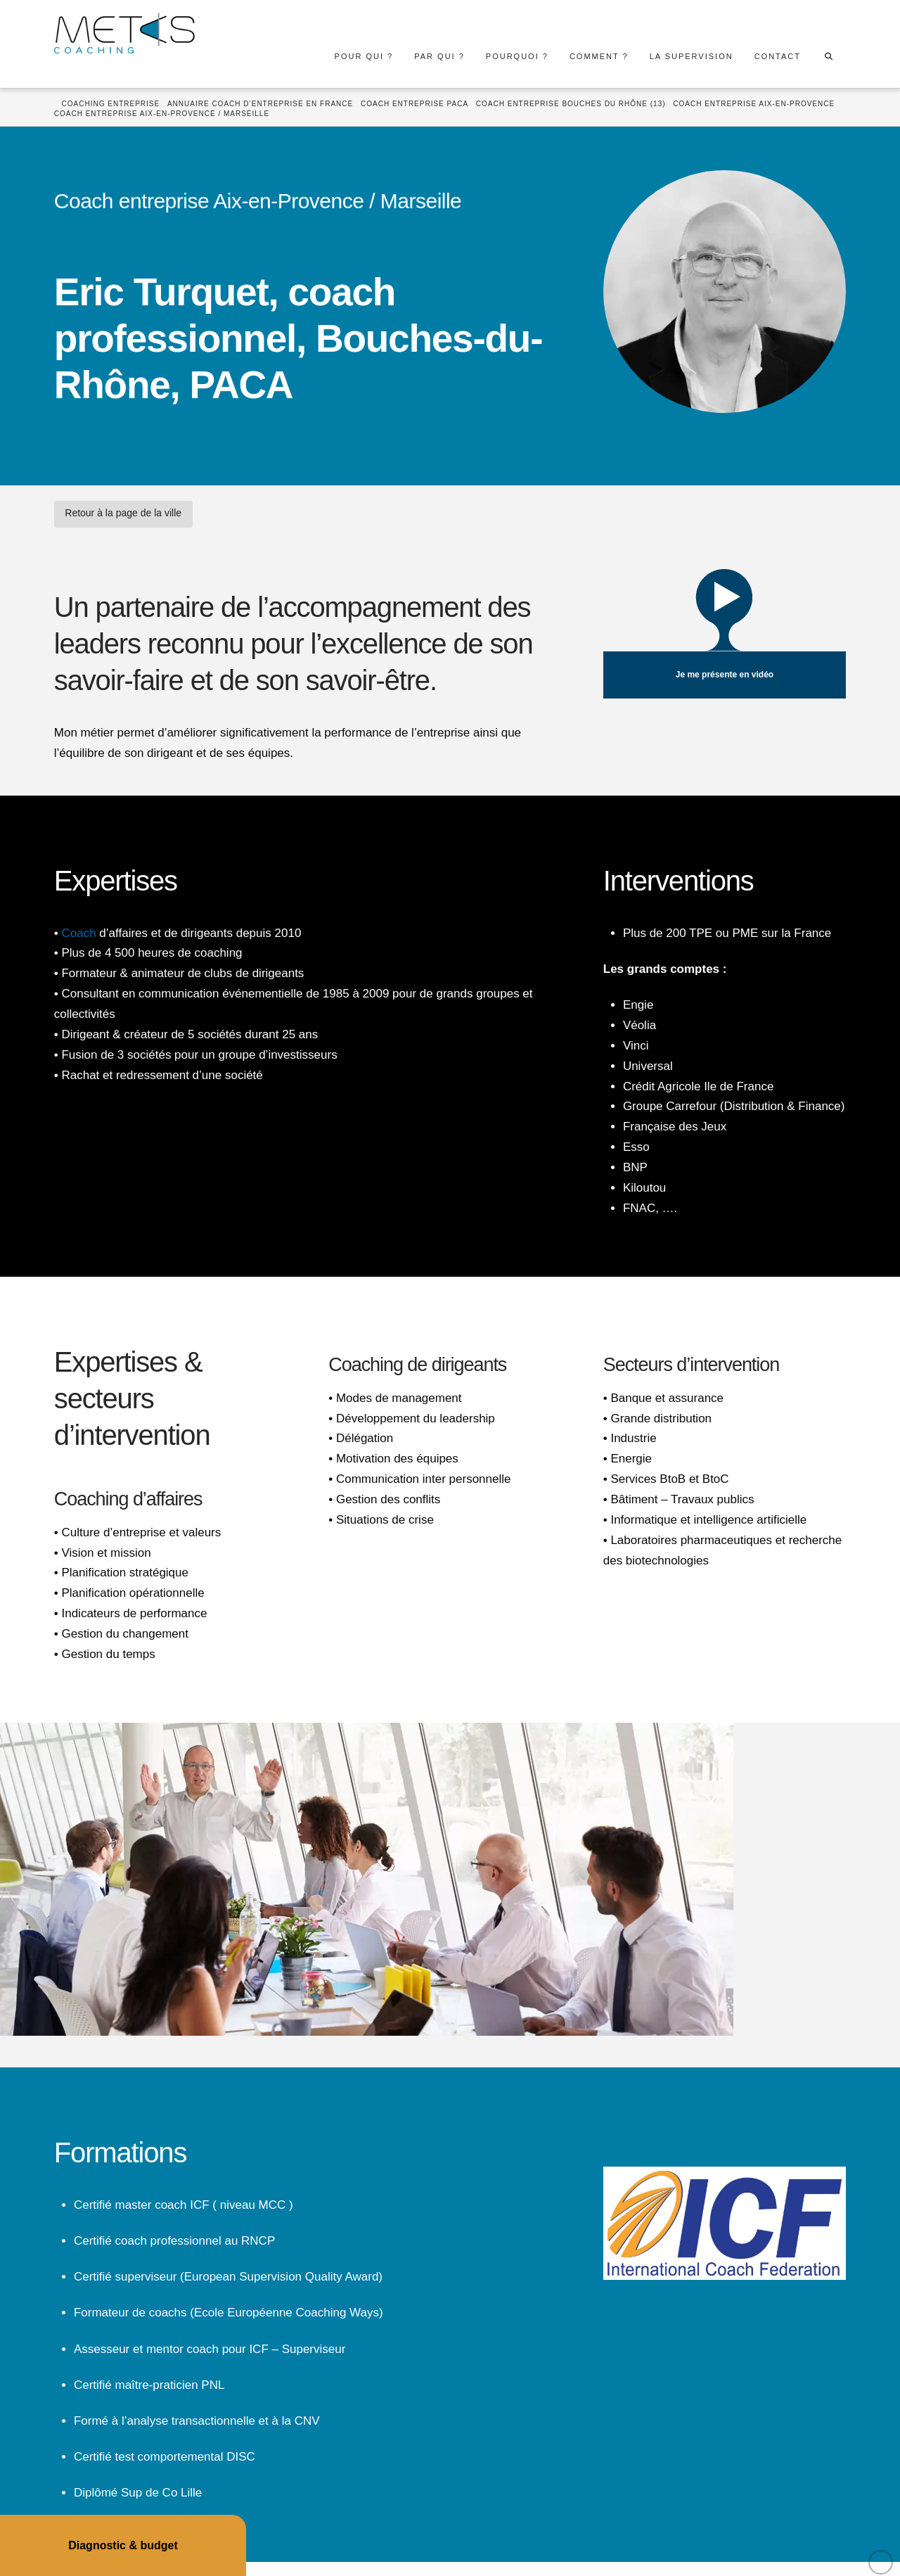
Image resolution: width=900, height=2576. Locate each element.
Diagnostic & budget (123, 2545)
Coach (78, 933)
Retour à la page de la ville (123, 512)
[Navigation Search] (828, 56)
